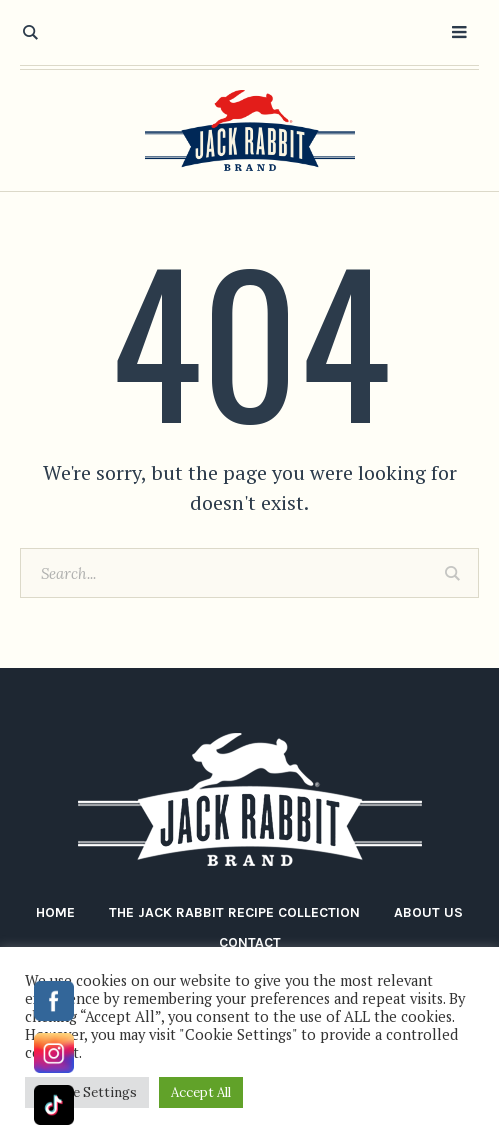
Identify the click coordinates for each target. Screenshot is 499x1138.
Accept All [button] (201, 1092)
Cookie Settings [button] (87, 1092)
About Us (428, 912)
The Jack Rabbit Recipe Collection (234, 912)
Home (55, 912)
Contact (250, 942)
